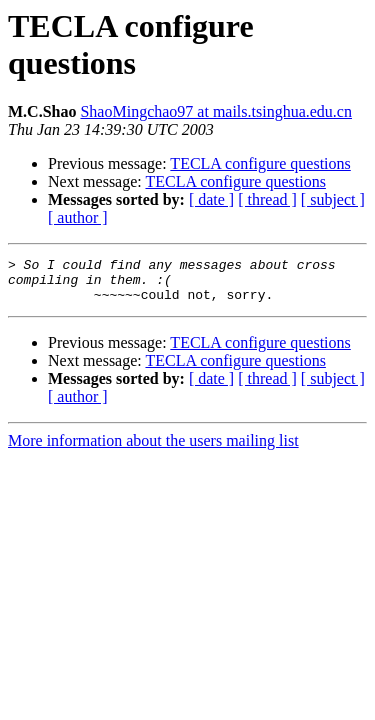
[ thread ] (267, 199)
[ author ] (78, 217)
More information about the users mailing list (153, 449)
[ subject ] (333, 199)
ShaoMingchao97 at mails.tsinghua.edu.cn (216, 111)
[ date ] (211, 199)
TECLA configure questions (260, 163)
